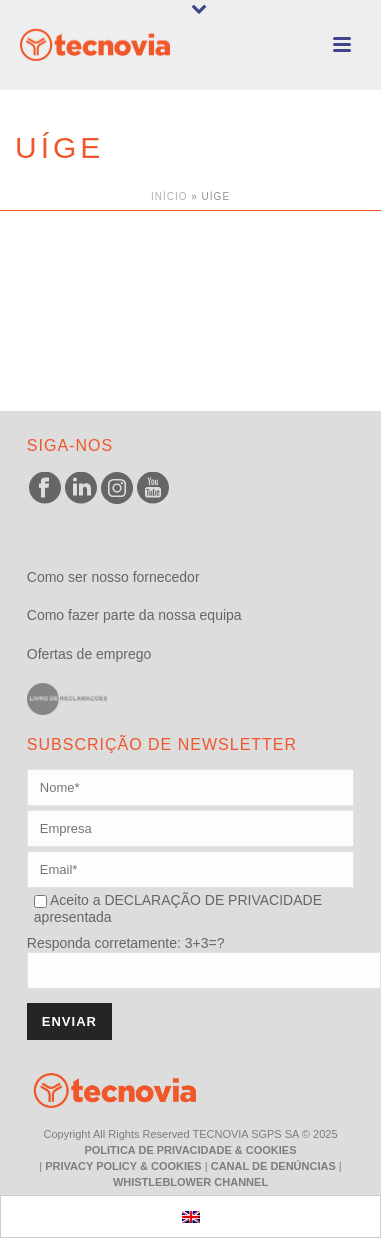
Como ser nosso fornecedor (113, 577)
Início (169, 196)
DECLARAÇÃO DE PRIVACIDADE (211, 900)
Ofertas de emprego (89, 654)
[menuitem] (191, 1216)
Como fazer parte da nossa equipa (134, 615)
